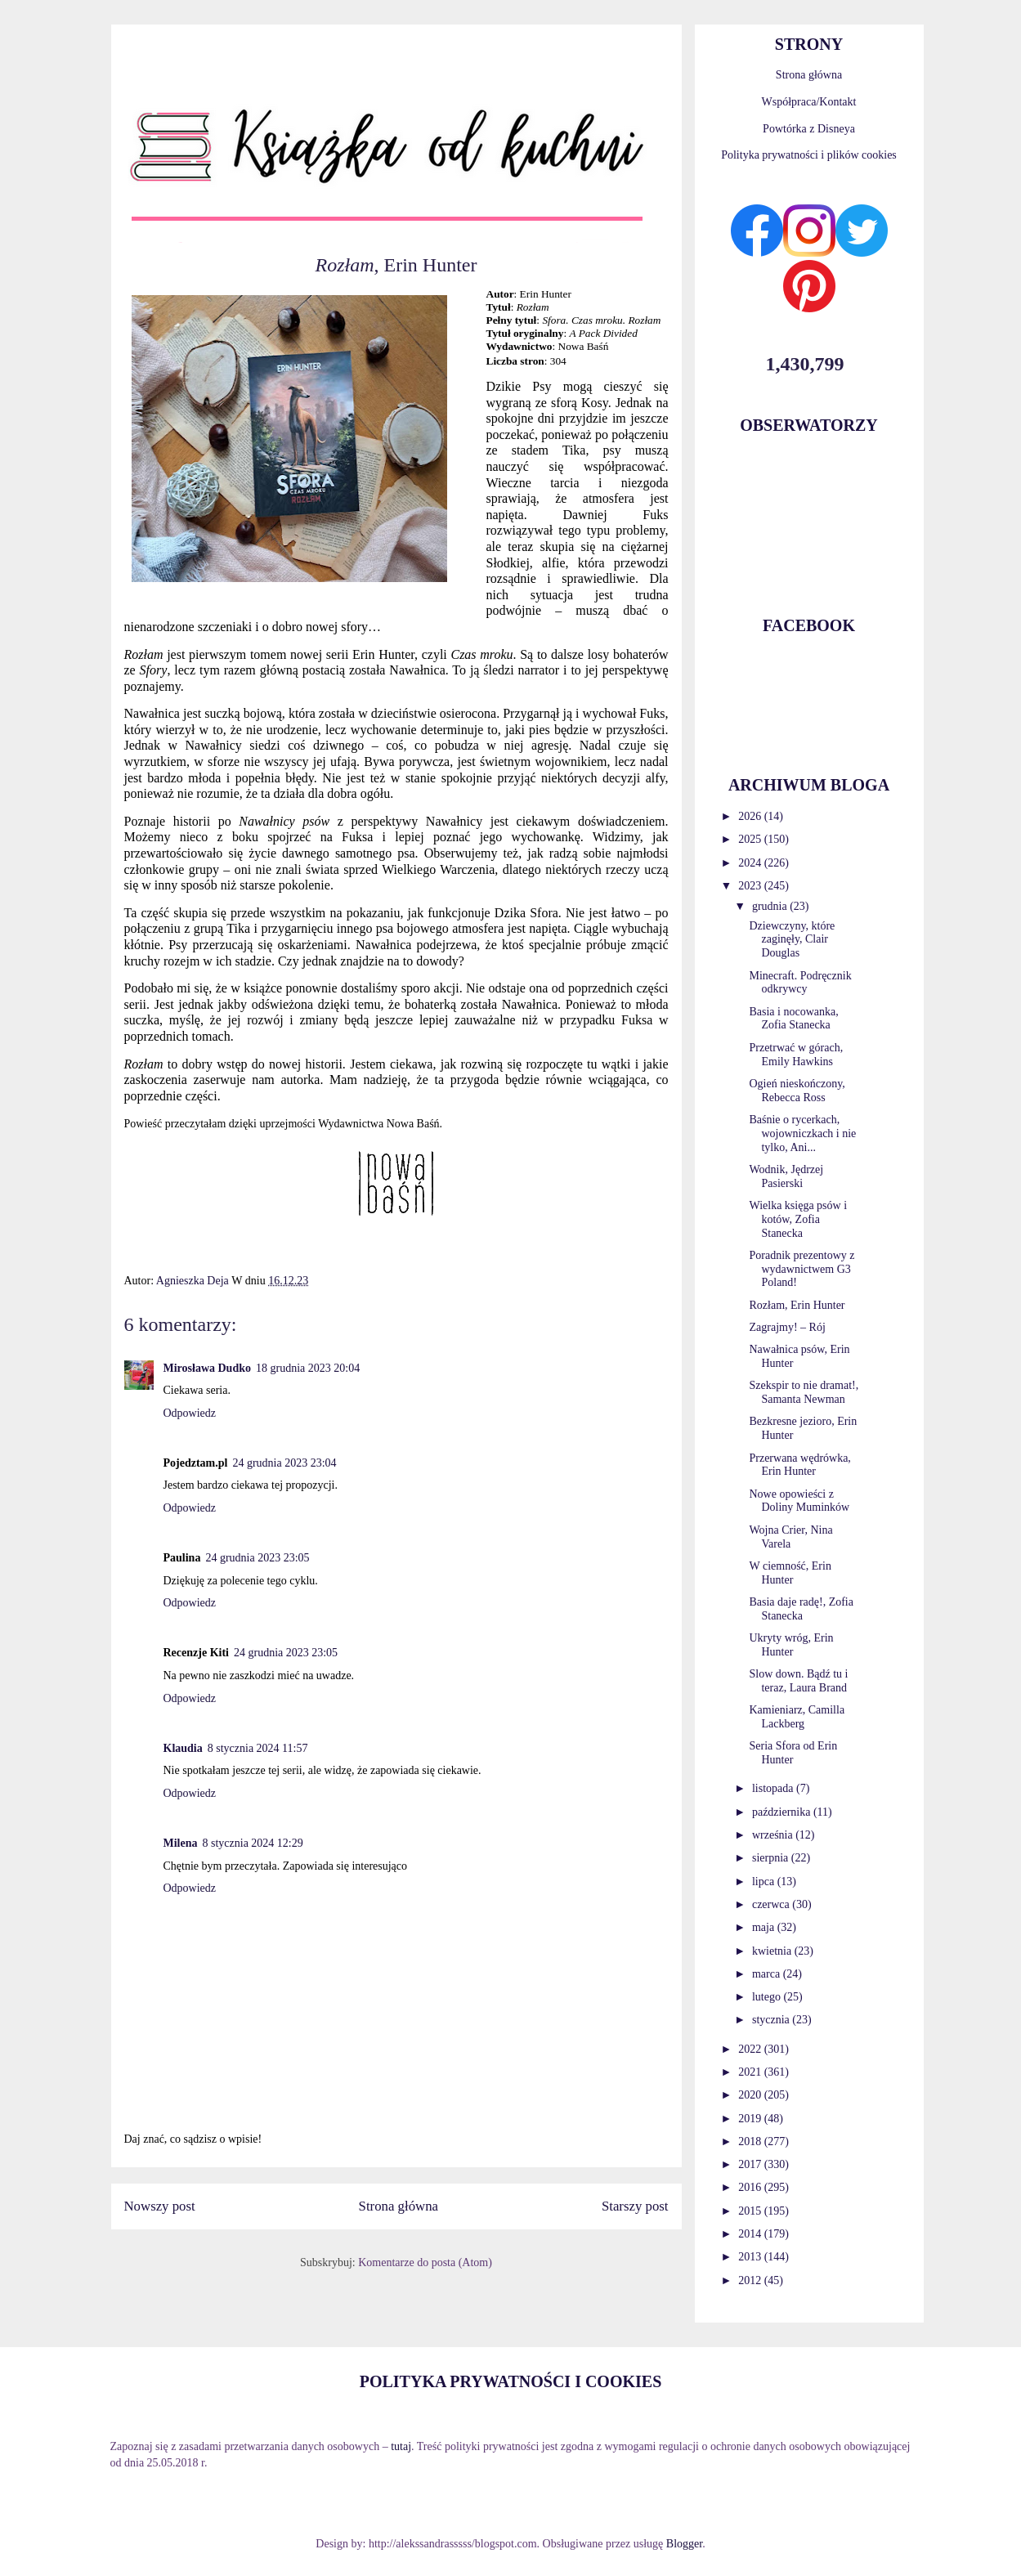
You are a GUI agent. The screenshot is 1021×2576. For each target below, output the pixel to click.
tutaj (401, 2446)
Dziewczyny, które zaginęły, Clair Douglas (792, 940)
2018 (751, 2141)
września (773, 1835)
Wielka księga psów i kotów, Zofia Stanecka (798, 1219)
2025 (751, 839)
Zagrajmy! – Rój (787, 1327)
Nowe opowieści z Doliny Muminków (799, 1501)
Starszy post (635, 2206)
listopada (774, 1788)
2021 (751, 2072)
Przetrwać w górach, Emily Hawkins (796, 1055)
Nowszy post (159, 2206)
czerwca (772, 1904)
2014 (751, 2234)
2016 (751, 2187)
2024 (751, 863)
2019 (751, 2118)
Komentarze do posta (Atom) (425, 2262)
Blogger (684, 2544)
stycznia (772, 2020)
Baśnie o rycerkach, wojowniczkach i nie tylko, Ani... (802, 1133)
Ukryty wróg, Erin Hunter (791, 1645)
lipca (764, 1881)
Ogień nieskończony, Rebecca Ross (796, 1090)
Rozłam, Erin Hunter (796, 1305)
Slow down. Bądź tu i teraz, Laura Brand (798, 1681)
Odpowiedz (190, 1413)
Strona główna (398, 2206)
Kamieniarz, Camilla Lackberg (796, 1717)
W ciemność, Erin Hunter (790, 1573)
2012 (751, 2280)
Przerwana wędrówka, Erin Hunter (799, 1465)
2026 (751, 816)
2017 (751, 2164)
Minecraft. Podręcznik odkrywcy (800, 983)
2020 (751, 2095)
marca (767, 1974)
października (782, 1812)
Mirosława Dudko (207, 1368)
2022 (751, 2049)
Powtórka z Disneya (809, 129)
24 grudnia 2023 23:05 (257, 1558)
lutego (768, 1997)
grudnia (771, 906)
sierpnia (771, 1858)
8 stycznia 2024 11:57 (258, 1748)
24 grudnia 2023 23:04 (284, 1463)
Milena (180, 1843)
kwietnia (773, 1951)
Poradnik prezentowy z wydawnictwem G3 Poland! (801, 1269)
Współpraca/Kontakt (809, 102)
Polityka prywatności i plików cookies (809, 155)
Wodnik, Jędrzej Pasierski (786, 1176)
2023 (751, 886)
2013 (751, 2257)
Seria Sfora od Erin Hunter (793, 1753)
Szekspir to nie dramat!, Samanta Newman (803, 1392)
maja (764, 1927)
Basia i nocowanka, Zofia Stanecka (793, 1019)
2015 (751, 2211)
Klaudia (183, 1748)
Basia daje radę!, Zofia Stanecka (801, 1609)
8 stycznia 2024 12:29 (253, 1843)
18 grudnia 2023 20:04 (308, 1368)
